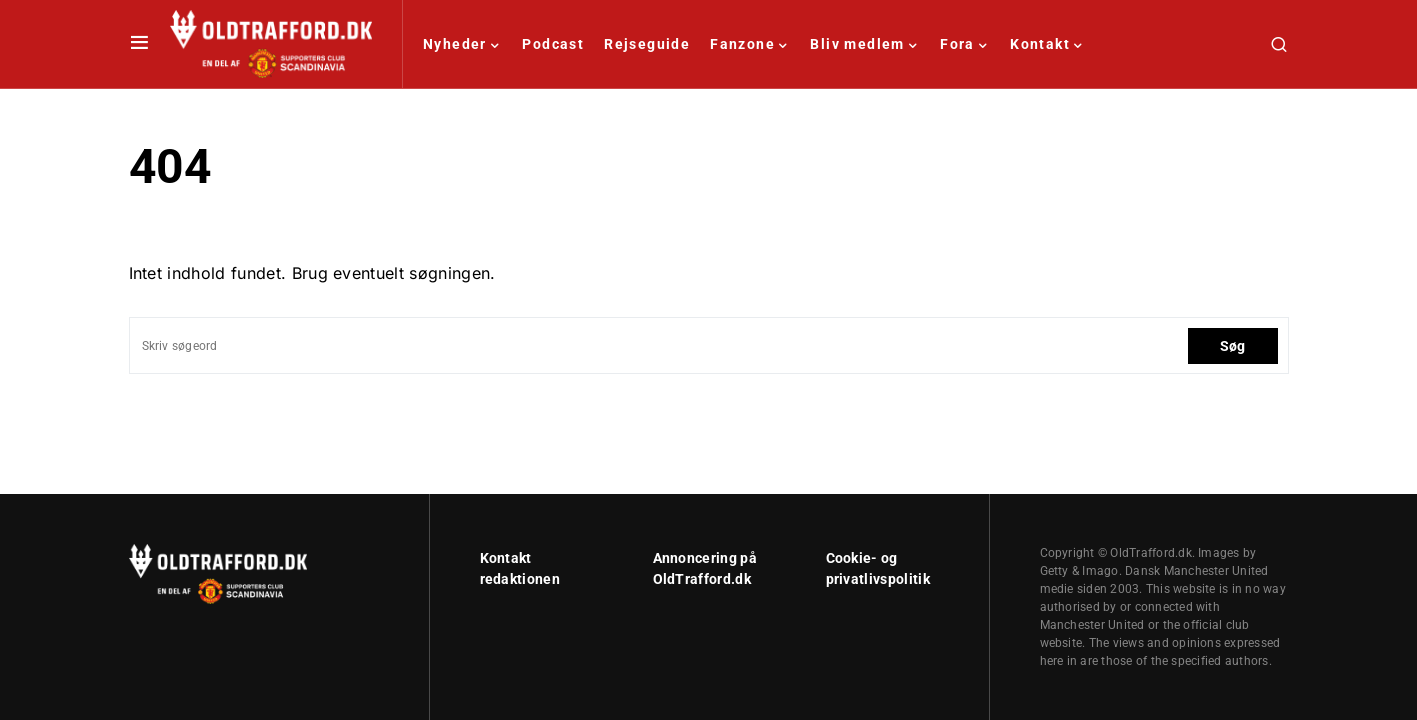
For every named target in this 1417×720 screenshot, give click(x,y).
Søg (1233, 346)
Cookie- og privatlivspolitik (878, 568)
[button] (139, 44)
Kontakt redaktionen (520, 568)
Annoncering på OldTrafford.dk (705, 568)
